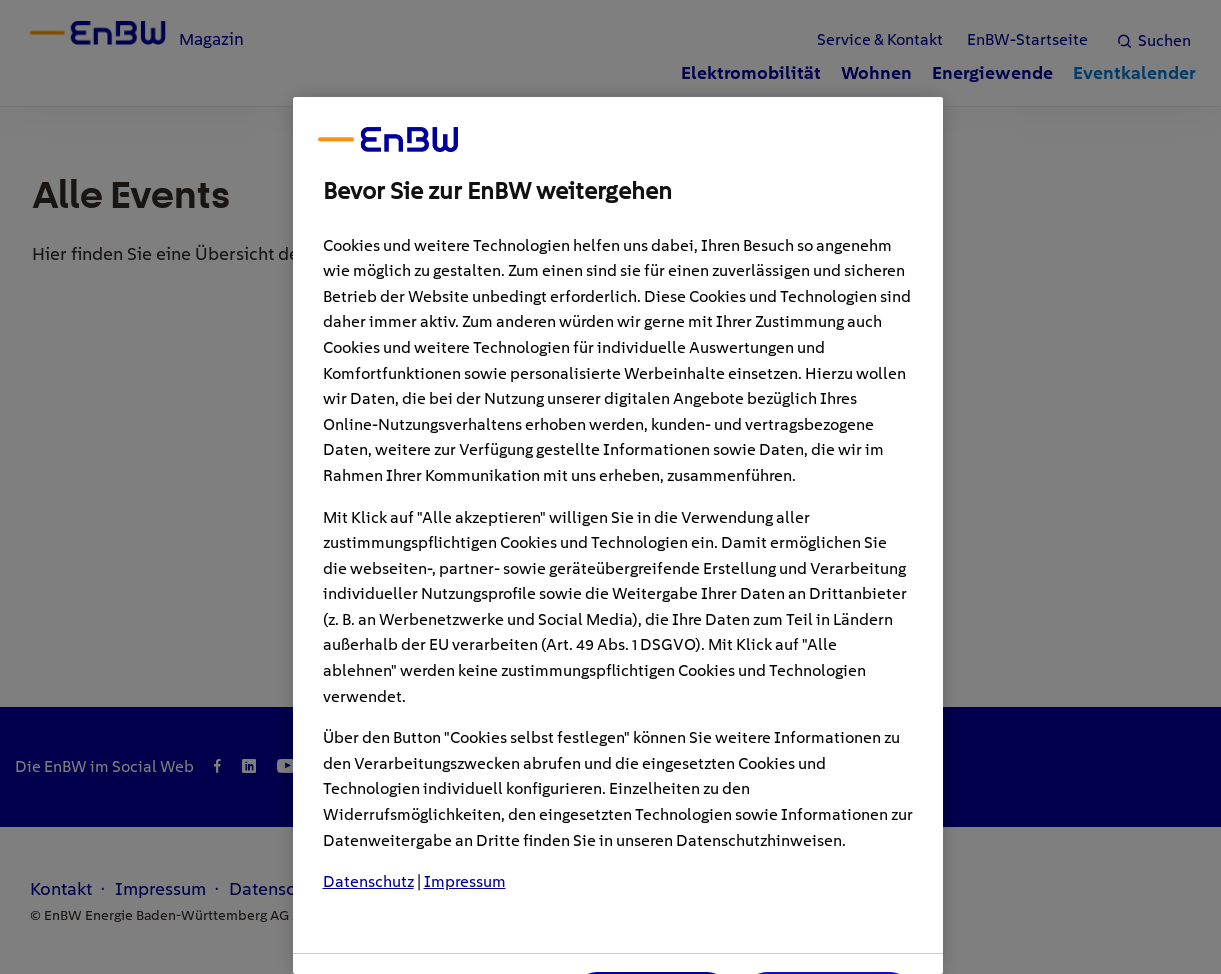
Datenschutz (368, 881)
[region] (618, 535)
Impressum (465, 881)
